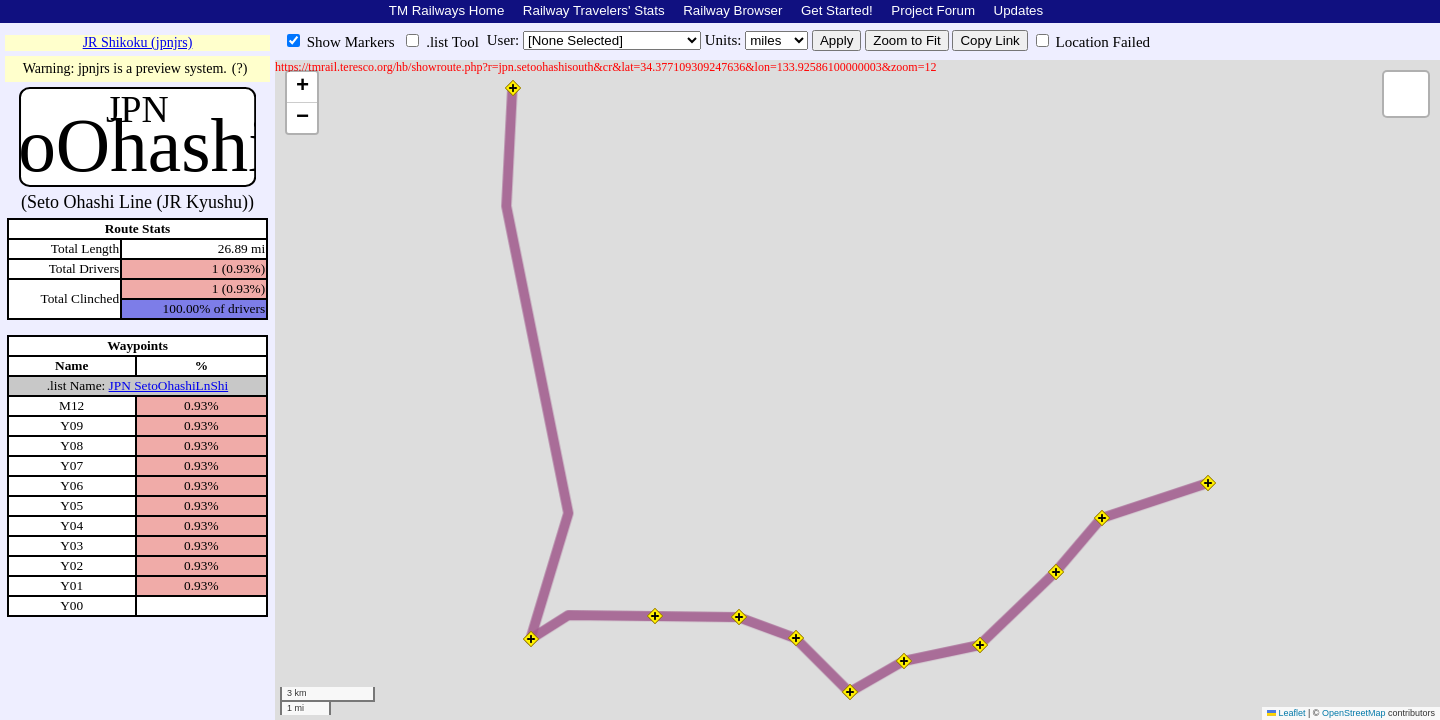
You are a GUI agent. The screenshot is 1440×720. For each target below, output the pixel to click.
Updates (1019, 10)
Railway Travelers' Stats (594, 10)
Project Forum (933, 10)
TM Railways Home (447, 10)
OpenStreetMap (1354, 713)
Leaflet (1286, 713)
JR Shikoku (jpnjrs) (138, 42)
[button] (513, 88)
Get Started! (837, 10)
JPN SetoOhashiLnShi (169, 385)
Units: (725, 40)
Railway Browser (732, 10)
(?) (240, 68)
